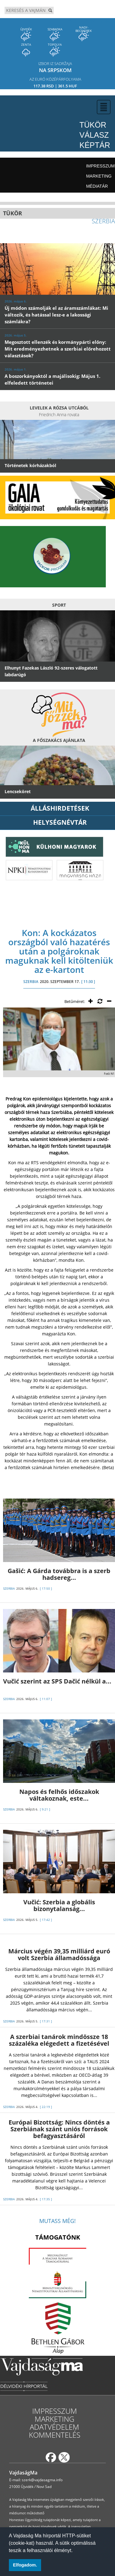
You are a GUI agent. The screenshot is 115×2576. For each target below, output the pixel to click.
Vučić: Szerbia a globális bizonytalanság (59, 1905)
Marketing (99, 176)
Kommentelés (54, 2435)
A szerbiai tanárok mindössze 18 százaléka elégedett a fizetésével (59, 2040)
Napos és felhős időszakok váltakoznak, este (59, 1794)
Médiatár (97, 186)
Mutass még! (57, 2221)
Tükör (92, 125)
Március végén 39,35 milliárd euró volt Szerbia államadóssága (59, 1954)
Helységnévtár (60, 822)
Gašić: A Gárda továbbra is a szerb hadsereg (59, 1574)
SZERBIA (30, 981)
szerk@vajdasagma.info (42, 2479)
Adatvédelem (54, 2427)
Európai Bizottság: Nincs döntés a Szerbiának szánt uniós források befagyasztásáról (59, 2129)
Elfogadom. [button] (25, 2565)
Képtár (94, 145)
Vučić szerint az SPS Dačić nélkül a (57, 1681)
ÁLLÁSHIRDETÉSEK (60, 808)
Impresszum (100, 165)
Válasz (94, 135)
